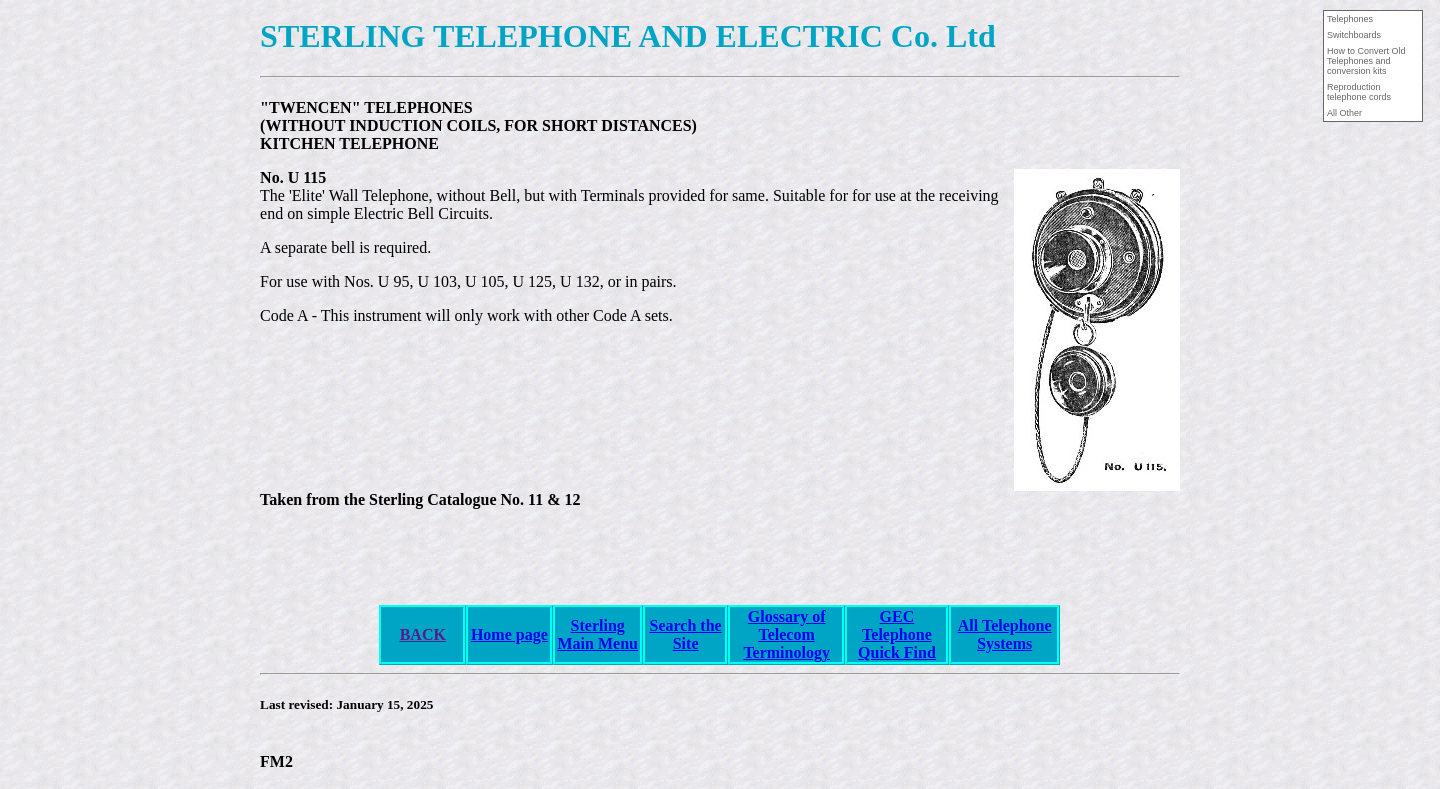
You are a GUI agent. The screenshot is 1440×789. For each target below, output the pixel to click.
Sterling (598, 625)
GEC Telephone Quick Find (897, 634)
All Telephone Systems (1005, 634)
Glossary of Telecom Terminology (786, 634)
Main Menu (598, 643)
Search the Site (686, 634)
